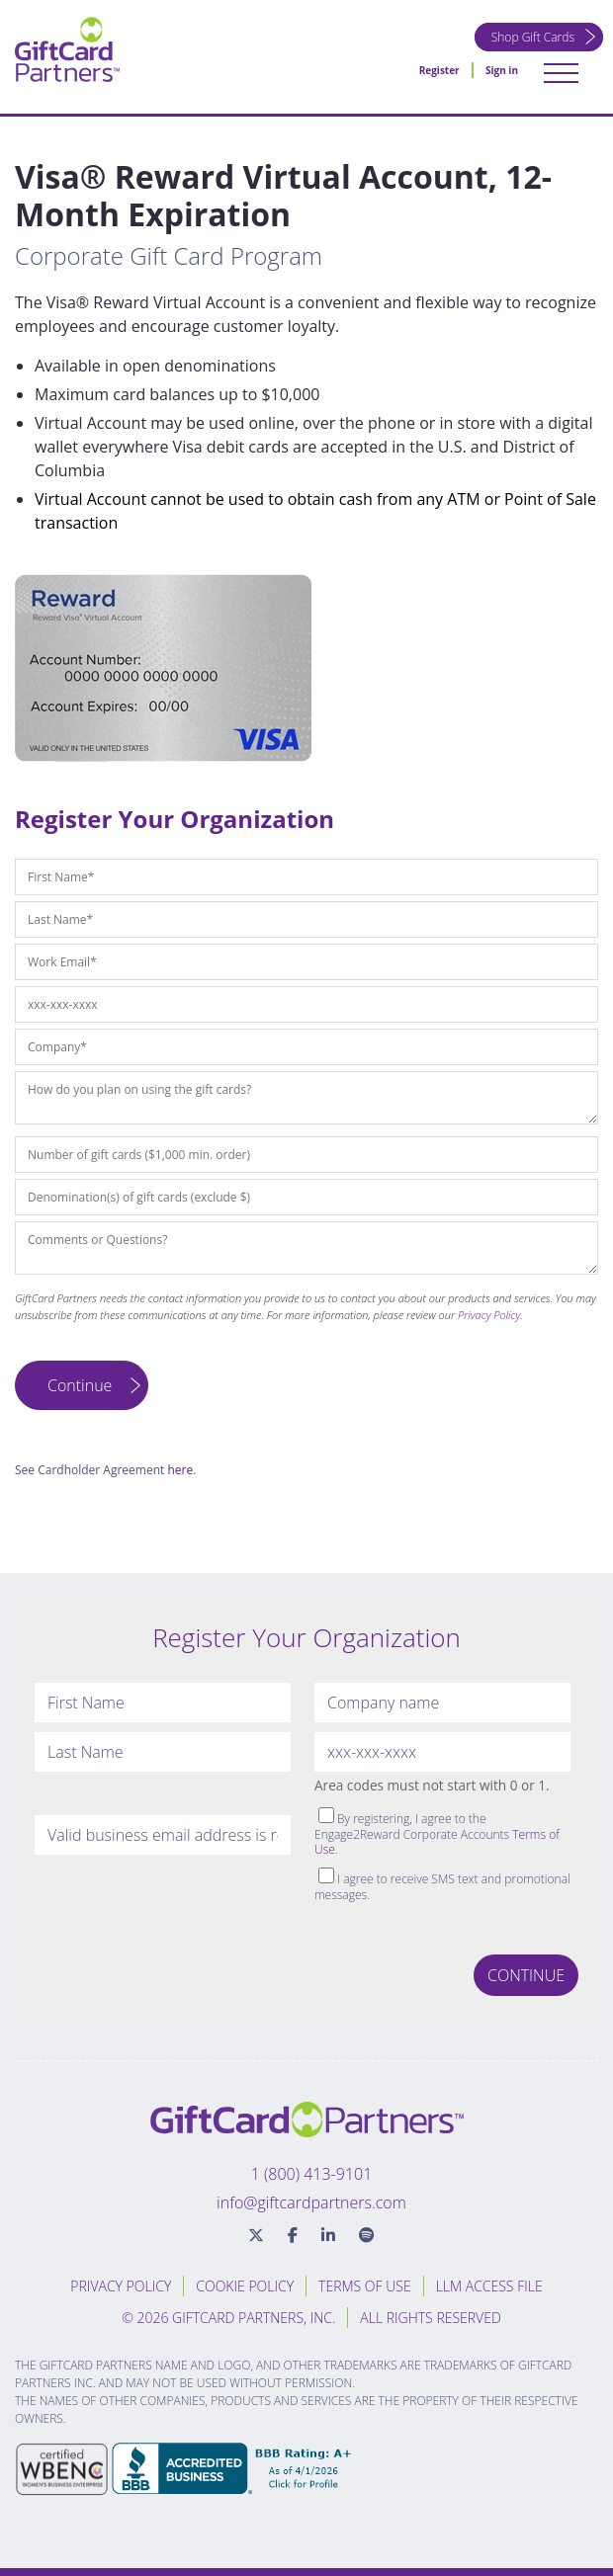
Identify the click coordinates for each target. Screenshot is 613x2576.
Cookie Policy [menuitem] (245, 2286)
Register (439, 70)
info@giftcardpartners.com (311, 2202)
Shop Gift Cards (532, 37)
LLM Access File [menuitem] (489, 2286)
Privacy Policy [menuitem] (120, 2286)
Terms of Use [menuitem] (364, 2286)
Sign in (501, 70)
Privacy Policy (489, 1314)
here (180, 1469)
